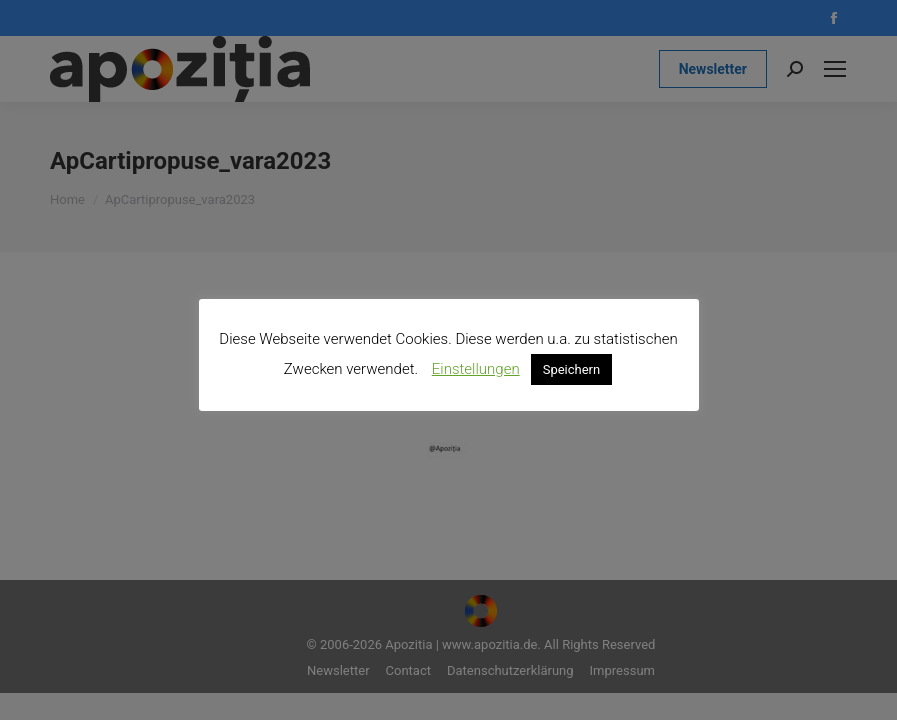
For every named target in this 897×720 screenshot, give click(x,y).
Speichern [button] (572, 369)
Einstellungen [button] (476, 369)
